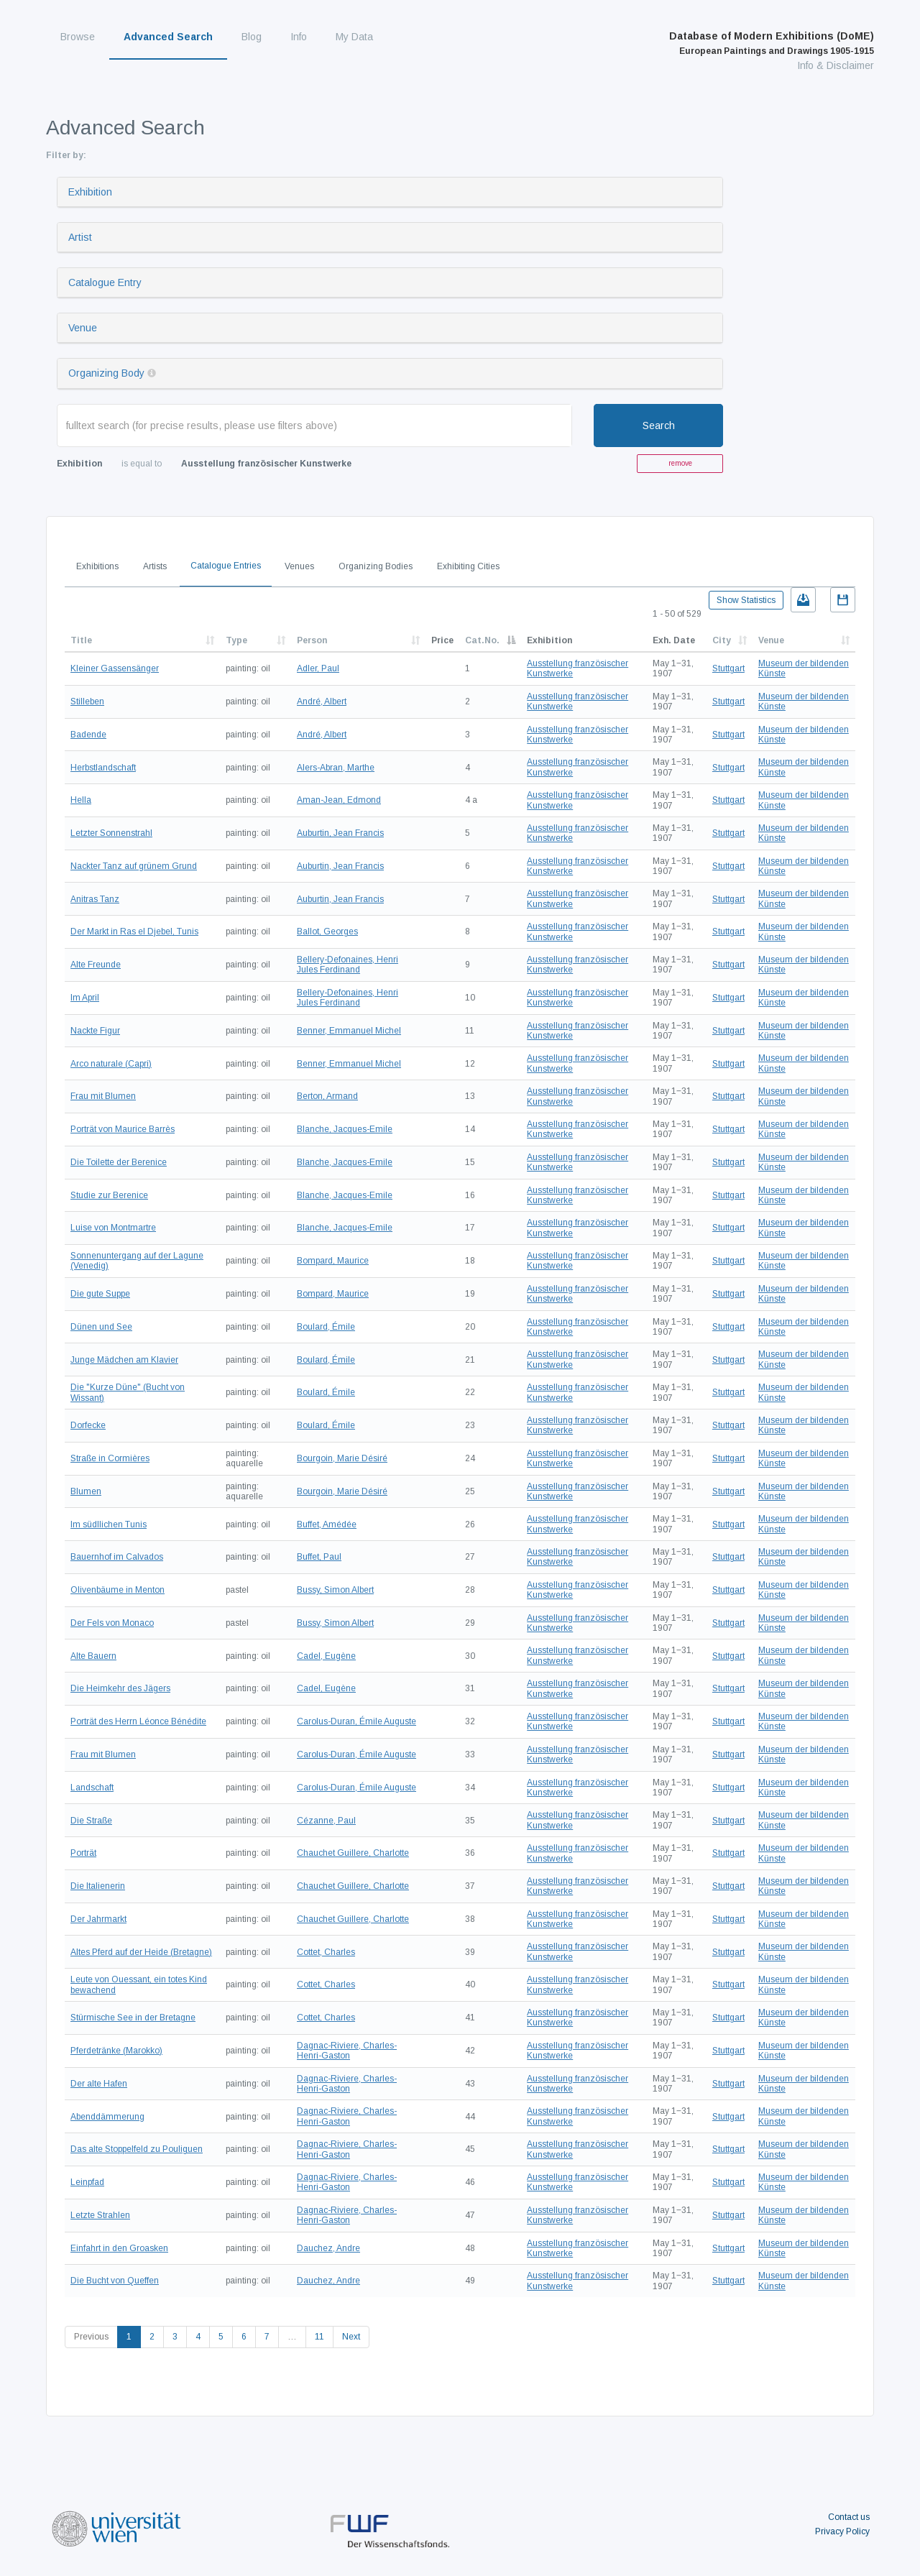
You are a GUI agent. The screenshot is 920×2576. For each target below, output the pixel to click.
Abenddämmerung (107, 2117)
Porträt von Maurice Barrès (122, 1129)
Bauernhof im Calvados (116, 1557)
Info (298, 36)
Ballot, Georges (327, 931)
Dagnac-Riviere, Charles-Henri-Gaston (347, 2051)
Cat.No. (482, 640)
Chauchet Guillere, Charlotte (353, 1853)
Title (81, 640)
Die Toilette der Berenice (118, 1162)
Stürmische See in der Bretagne (133, 2017)
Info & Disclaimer (835, 65)
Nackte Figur (95, 1031)
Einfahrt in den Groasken (119, 2248)
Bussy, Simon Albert (335, 1590)
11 (319, 2337)
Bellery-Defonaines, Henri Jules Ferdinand (347, 964)
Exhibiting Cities (468, 566)
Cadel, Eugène (326, 1656)
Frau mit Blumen (103, 1096)
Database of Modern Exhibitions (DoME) (771, 43)
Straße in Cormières (110, 1458)
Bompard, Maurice (333, 1261)
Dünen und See (101, 1327)
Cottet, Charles (326, 1952)
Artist (80, 237)
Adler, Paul (318, 668)
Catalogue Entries (225, 566)
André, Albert (321, 701)
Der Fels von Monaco (112, 1623)
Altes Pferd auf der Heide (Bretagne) (141, 1952)
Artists (155, 566)
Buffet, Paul (319, 1557)
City (721, 640)
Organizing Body (106, 373)
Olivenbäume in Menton (117, 1590)
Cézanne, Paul (326, 1821)
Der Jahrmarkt (98, 1919)
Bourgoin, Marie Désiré (342, 1458)
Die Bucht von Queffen (114, 2281)
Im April (84, 998)
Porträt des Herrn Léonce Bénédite (138, 1721)
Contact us (849, 2517)
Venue (82, 328)
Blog (252, 36)
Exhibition (90, 192)
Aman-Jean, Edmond (339, 800)
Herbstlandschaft (103, 768)
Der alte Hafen (98, 2084)
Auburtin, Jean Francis (340, 833)
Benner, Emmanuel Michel (349, 1031)
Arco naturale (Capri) (111, 1064)
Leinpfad (87, 2182)
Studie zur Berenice (109, 1195)
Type (236, 640)
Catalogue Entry (105, 282)
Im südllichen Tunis (108, 1524)
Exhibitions (97, 566)
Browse (77, 36)
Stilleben (87, 701)
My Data (354, 36)
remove (680, 463)
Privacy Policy (842, 2531)
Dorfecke (88, 1425)
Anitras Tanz (94, 899)
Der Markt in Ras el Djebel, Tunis (134, 931)
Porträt (83, 1853)
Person (312, 640)
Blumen (85, 1491)
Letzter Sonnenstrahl (111, 833)
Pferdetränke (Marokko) (116, 2051)
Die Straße (91, 1821)
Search (659, 425)
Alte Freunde (95, 965)
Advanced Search (168, 36)
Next (351, 2337)
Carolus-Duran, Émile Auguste (356, 1721)
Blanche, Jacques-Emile (344, 1129)
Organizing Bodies (376, 566)
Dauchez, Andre (328, 2248)
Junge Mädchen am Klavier (124, 1360)
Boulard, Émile (326, 1327)
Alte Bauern (93, 1656)
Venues (299, 566)
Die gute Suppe (100, 1294)
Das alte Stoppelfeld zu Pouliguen (136, 2149)
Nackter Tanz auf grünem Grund (133, 866)
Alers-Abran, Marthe (335, 768)
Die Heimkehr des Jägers (120, 1688)
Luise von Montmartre (113, 1228)
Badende (88, 735)
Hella (80, 800)
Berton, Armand (327, 1096)
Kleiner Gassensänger (114, 668)
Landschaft (92, 1787)
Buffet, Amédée (326, 1524)
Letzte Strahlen (100, 2215)
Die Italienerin (97, 1886)
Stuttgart (728, 668)
